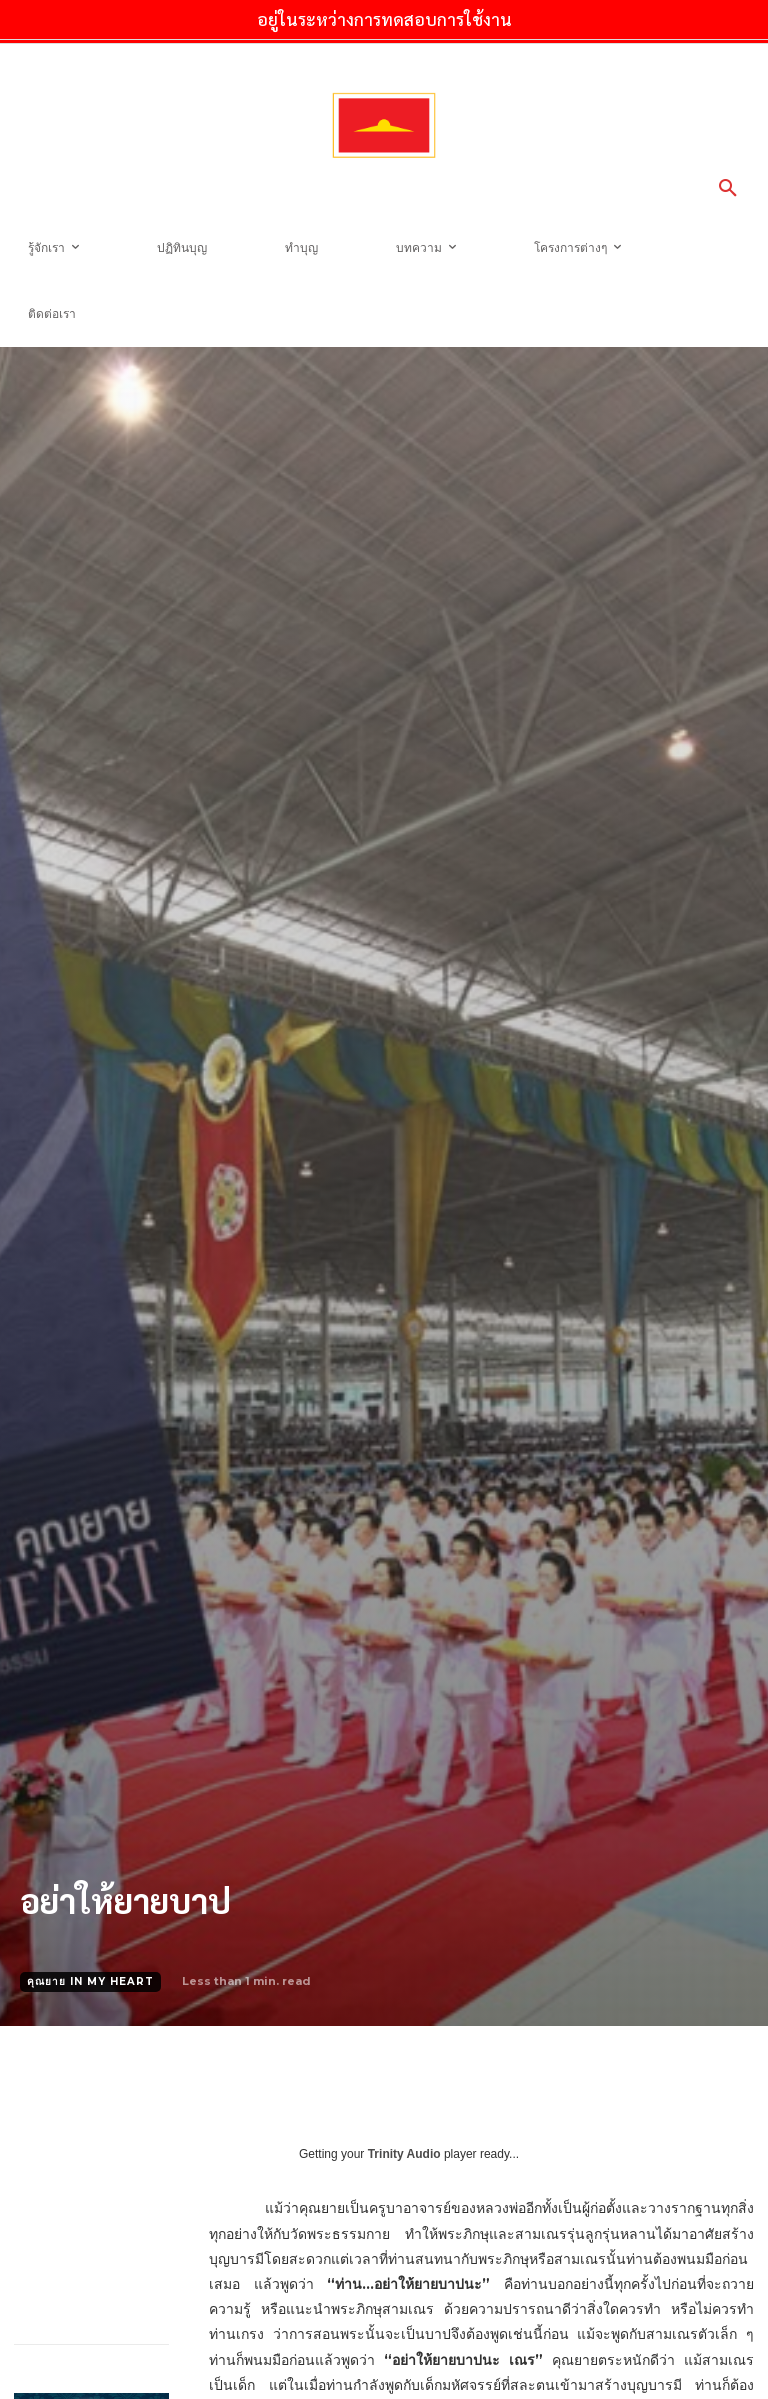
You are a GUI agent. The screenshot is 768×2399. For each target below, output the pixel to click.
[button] (728, 189)
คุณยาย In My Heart (90, 1982)
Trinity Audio (404, 2154)
